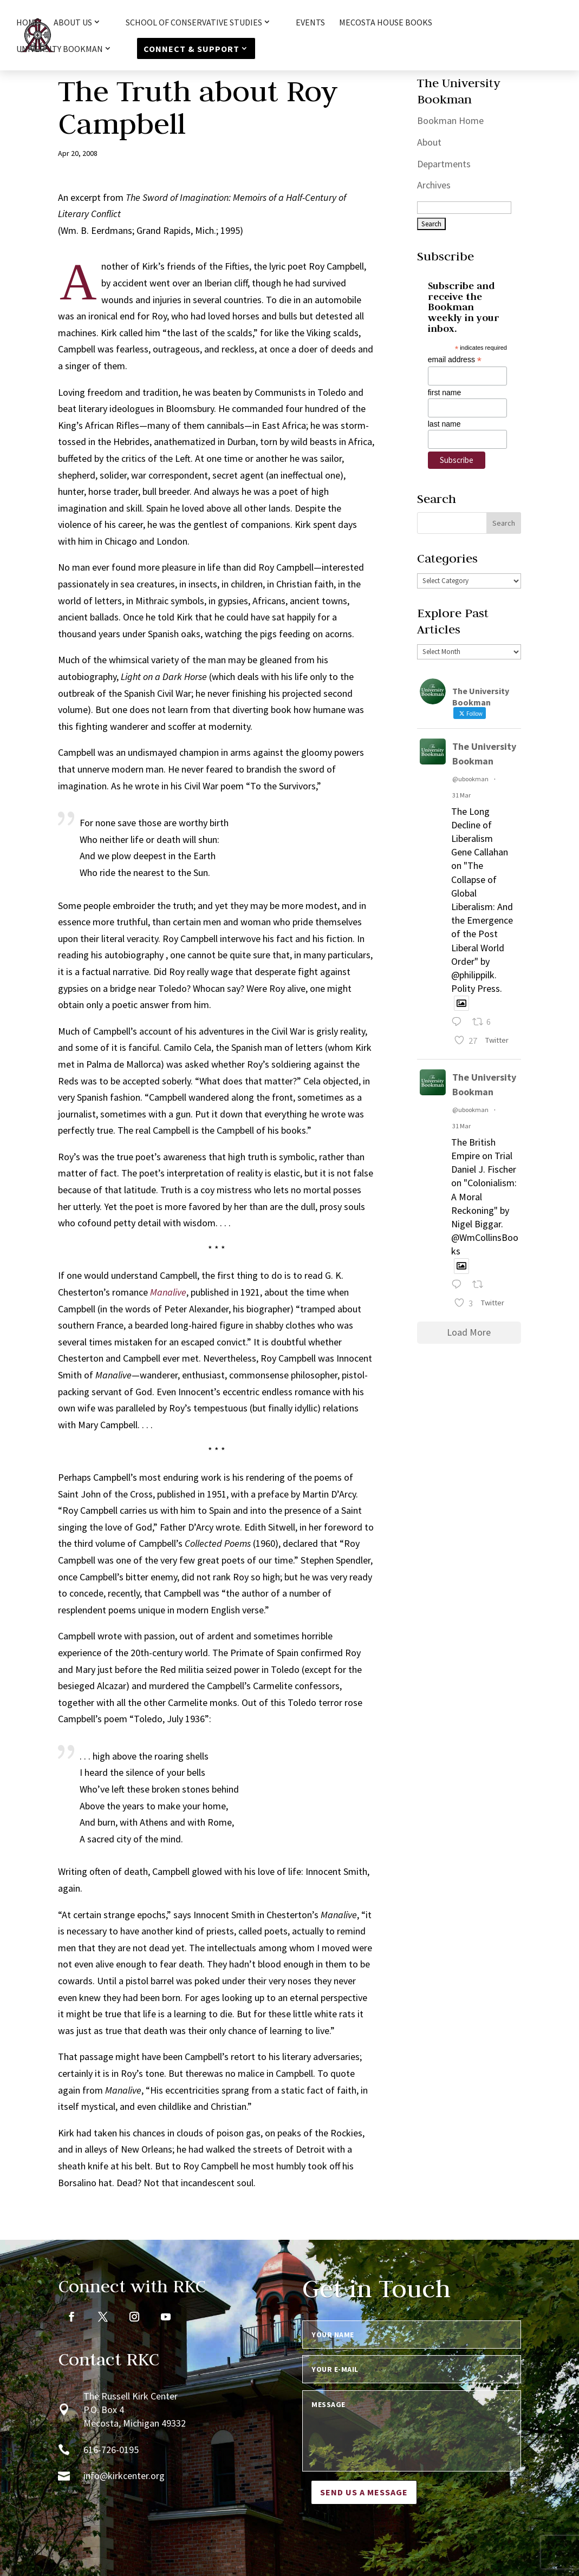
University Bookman (59, 49)
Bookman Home (450, 120)
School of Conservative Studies (194, 23)
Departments (444, 164)
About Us (73, 23)
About (429, 142)
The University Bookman (484, 753)
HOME (28, 23)
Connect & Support (191, 48)
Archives (434, 185)
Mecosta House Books (385, 23)
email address (455, 360)
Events (310, 23)
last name (444, 424)
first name (444, 392)
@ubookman (470, 779)
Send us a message (364, 2492)
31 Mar (461, 795)
